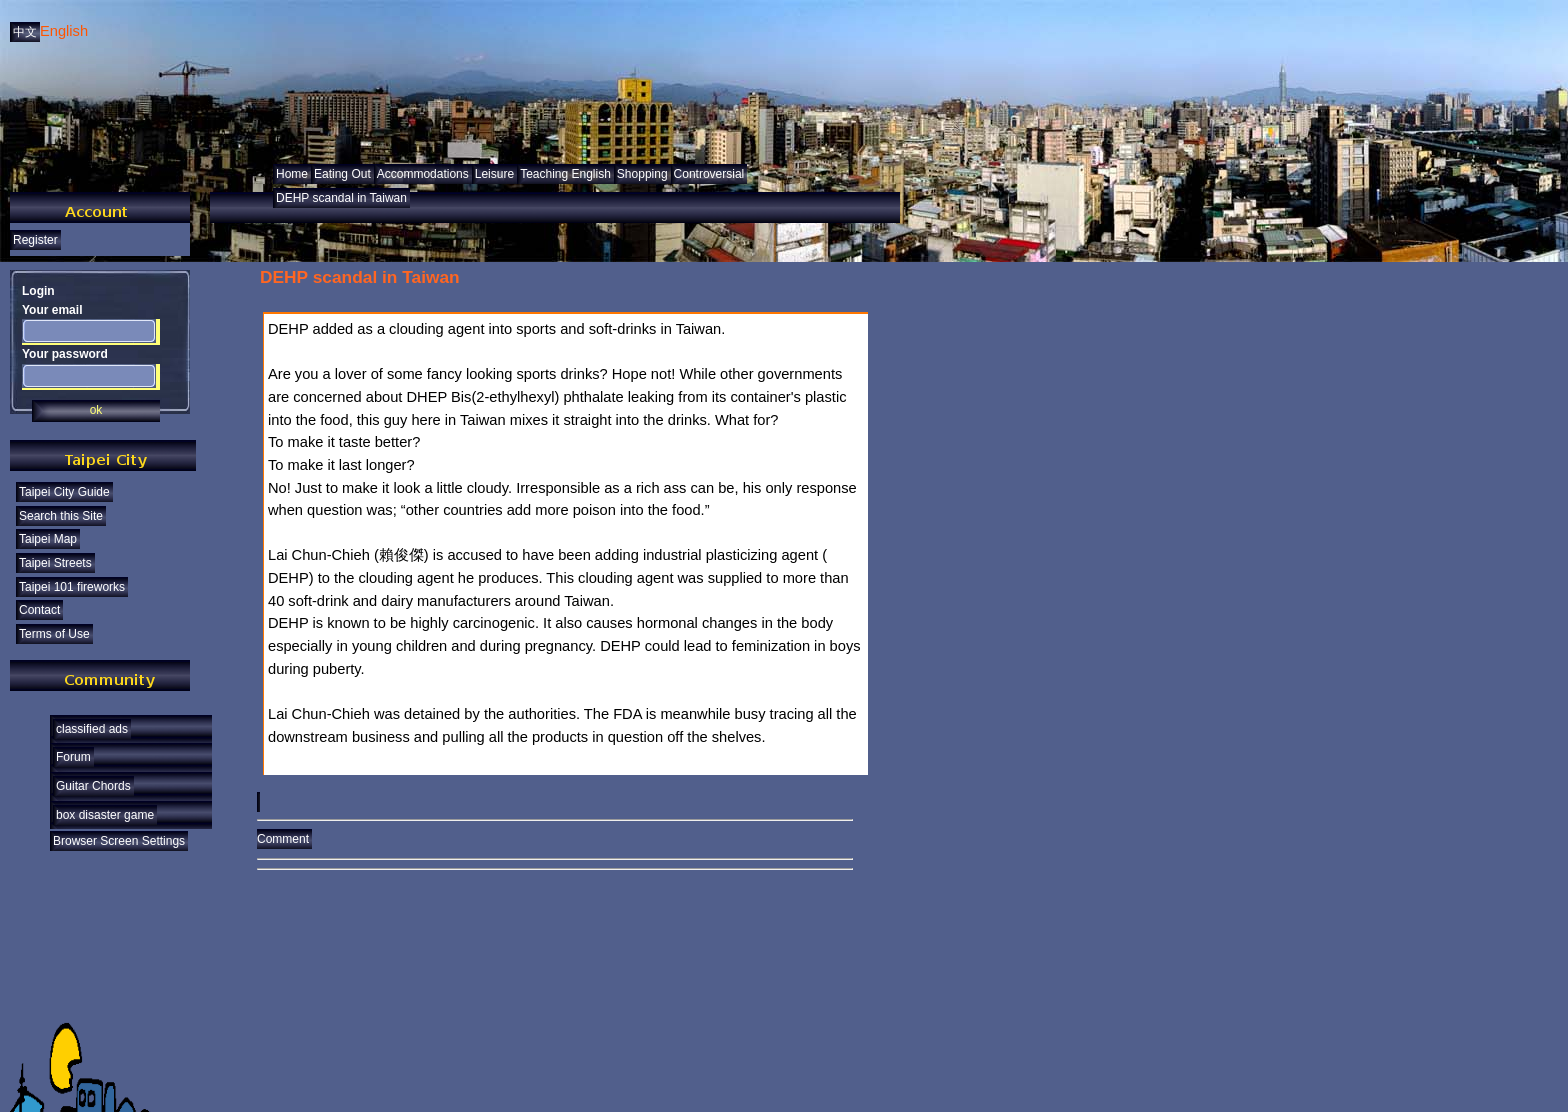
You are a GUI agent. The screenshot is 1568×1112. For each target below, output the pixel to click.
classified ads (92, 729)
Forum (73, 757)
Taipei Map (48, 539)
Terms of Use (54, 634)
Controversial (709, 174)
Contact (39, 610)
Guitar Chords (93, 786)
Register (35, 240)
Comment (555, 832)
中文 (25, 32)
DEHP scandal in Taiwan (341, 198)
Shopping (642, 174)
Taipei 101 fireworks (72, 587)
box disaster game (105, 815)
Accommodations (423, 174)
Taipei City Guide (64, 492)
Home (292, 174)
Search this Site (61, 516)
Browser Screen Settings (119, 841)
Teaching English (565, 174)
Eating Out (342, 174)
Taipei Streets (55, 563)
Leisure (494, 174)
